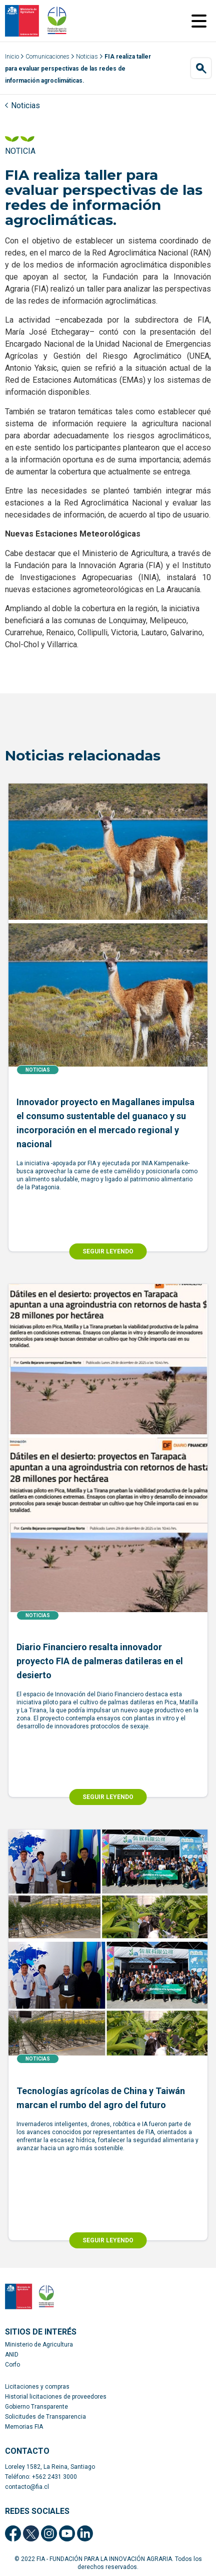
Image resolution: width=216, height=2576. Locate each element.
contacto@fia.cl (27, 2486)
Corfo (12, 2364)
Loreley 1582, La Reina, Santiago (50, 2466)
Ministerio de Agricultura (39, 2344)
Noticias (87, 56)
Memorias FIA (24, 2426)
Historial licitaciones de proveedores (55, 2396)
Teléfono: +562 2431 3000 (41, 2476)
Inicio (12, 56)
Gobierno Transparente (36, 2406)
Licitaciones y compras (37, 2386)
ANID (11, 2354)
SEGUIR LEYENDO (108, 1251)
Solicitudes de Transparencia (45, 2416)
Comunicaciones (48, 56)
